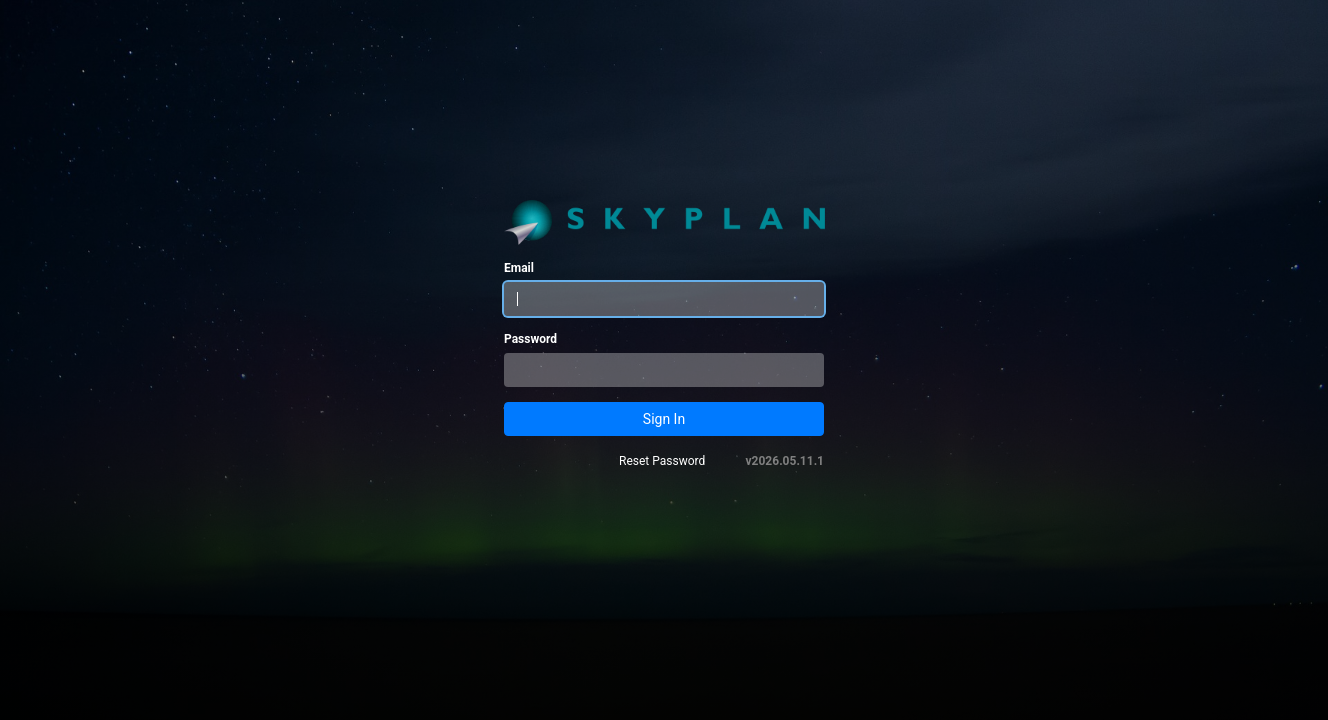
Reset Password (662, 461)
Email (519, 268)
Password (530, 339)
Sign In (664, 419)
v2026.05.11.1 (785, 461)
